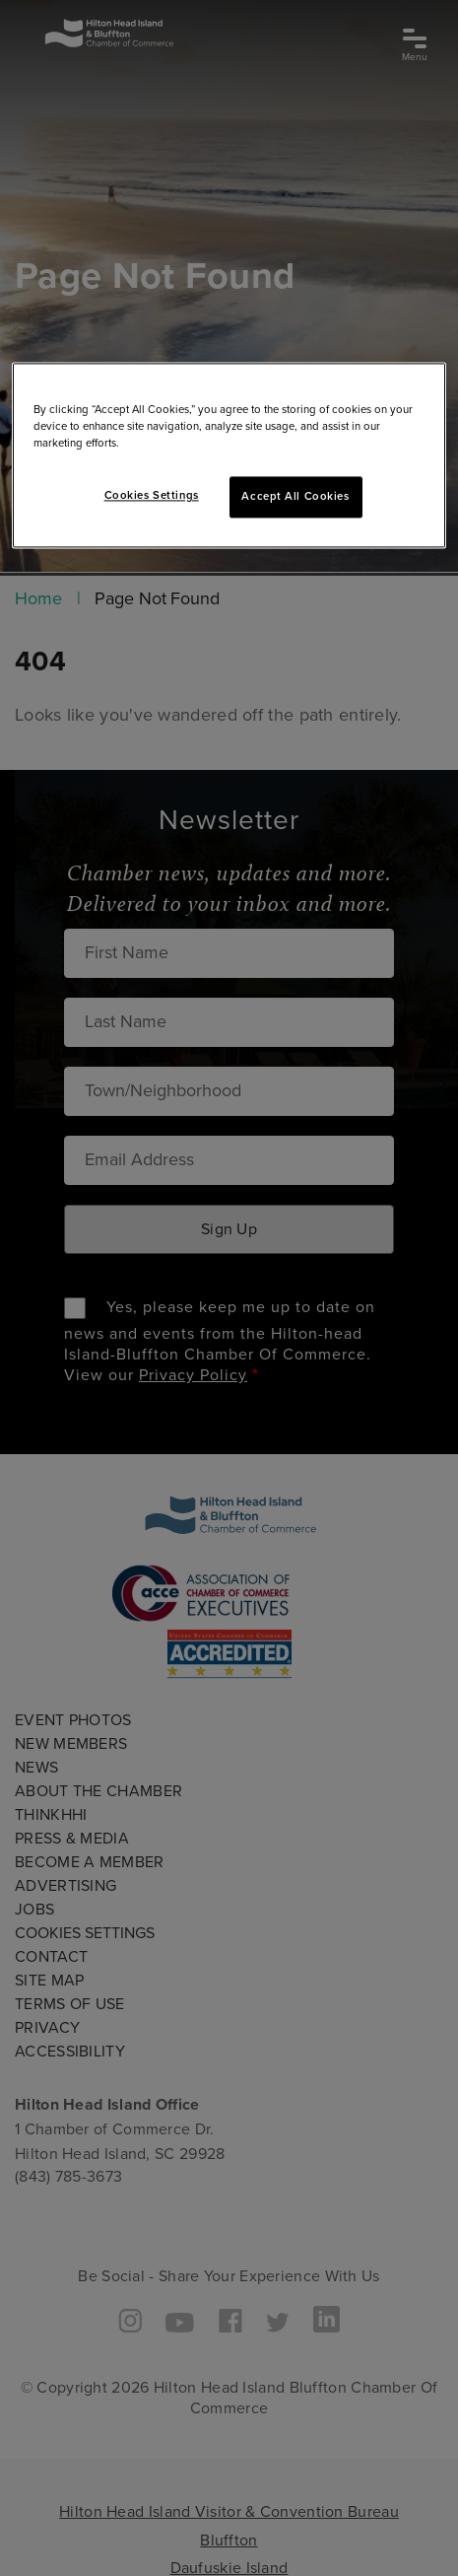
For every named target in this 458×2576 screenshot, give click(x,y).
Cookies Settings (151, 496)
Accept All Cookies (295, 497)
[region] (229, 455)
